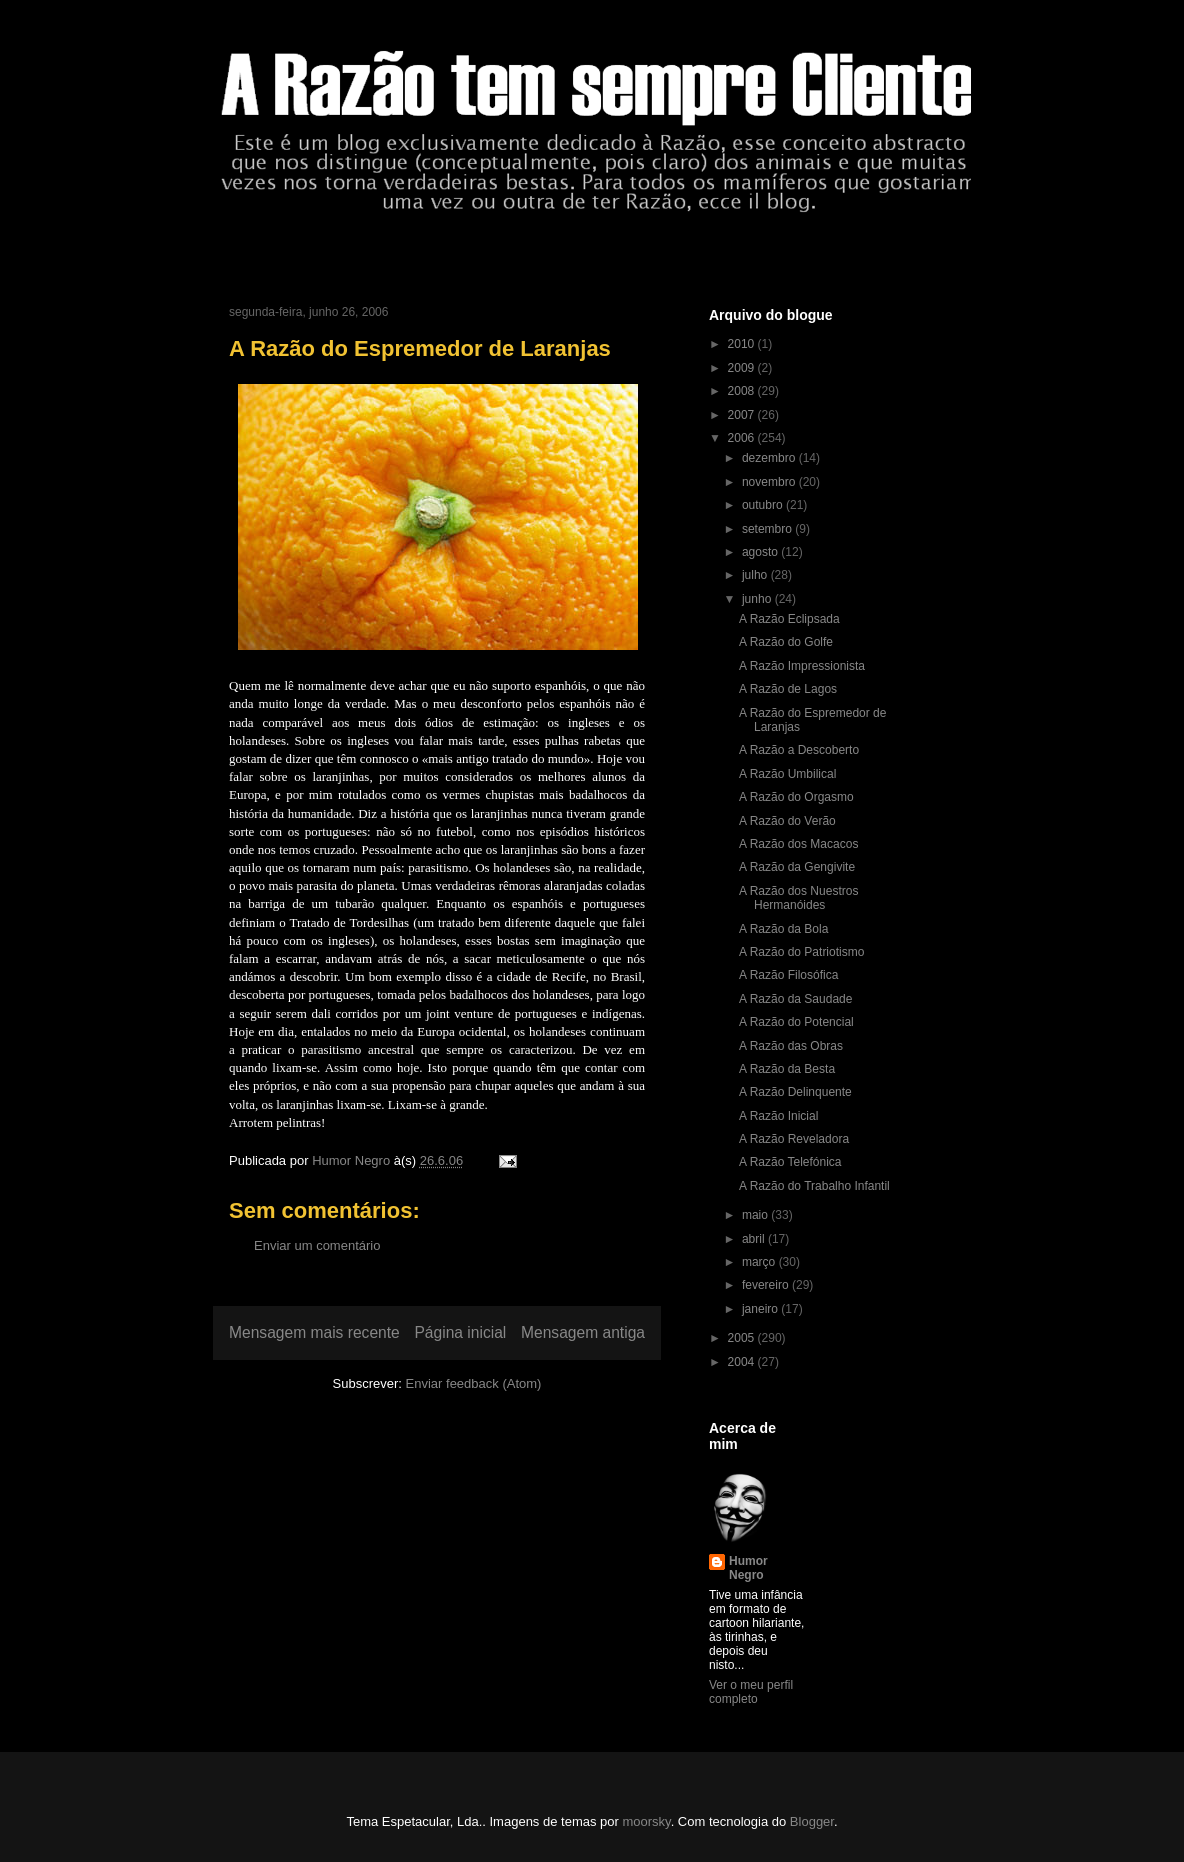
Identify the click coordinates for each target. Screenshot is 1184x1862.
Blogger (812, 1821)
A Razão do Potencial (796, 1022)
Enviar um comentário (317, 1245)
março (760, 1262)
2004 (743, 1362)
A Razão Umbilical (787, 774)
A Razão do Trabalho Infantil (814, 1186)
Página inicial (460, 1332)
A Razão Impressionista (802, 666)
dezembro (770, 458)
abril (755, 1239)
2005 (743, 1338)
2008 (743, 391)
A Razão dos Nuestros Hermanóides (798, 898)
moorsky (646, 1821)
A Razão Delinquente (795, 1092)
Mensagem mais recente (314, 1332)
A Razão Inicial (778, 1116)
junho (758, 599)
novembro (770, 482)
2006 (743, 438)
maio (756, 1215)
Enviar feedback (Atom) (474, 1383)
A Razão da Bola (783, 929)
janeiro (761, 1309)
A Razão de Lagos (788, 689)
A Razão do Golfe (786, 642)
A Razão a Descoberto (799, 750)
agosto (761, 552)
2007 (743, 415)
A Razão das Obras (791, 1046)
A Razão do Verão (787, 821)
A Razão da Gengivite (797, 867)
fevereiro (767, 1285)
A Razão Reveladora (794, 1139)
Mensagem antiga (583, 1332)
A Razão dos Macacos (798, 844)
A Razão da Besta (787, 1069)
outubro (764, 505)
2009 (743, 368)
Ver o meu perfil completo (751, 1692)
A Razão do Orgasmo (796, 797)
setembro (768, 529)
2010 (743, 344)
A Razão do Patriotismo (801, 952)
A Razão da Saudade (795, 999)
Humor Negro (748, 1568)
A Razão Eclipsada (789, 619)
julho (756, 575)
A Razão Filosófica (788, 975)
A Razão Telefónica (790, 1162)
